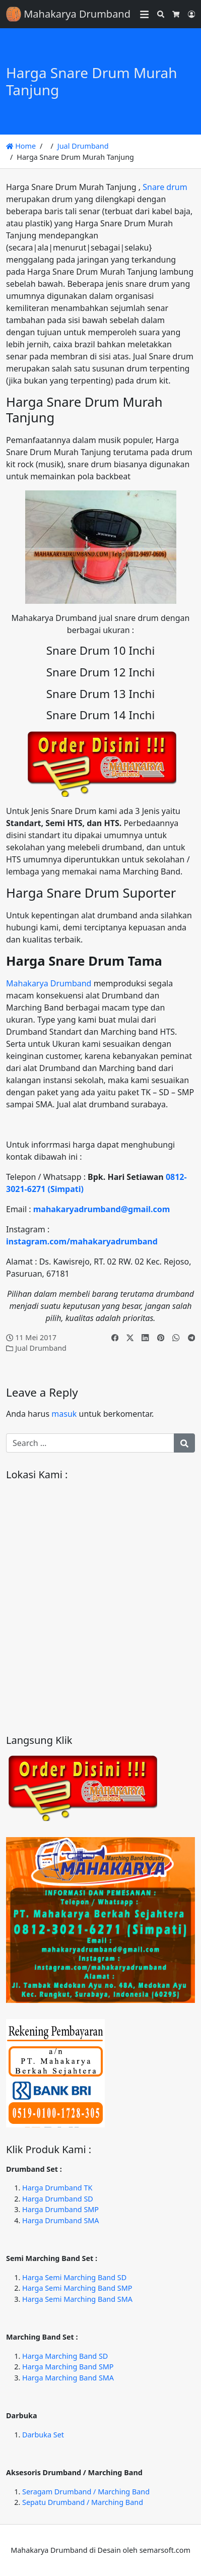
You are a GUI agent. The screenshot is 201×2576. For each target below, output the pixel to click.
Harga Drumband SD (57, 2199)
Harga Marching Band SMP (68, 2366)
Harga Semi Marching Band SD (74, 2277)
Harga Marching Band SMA (68, 2377)
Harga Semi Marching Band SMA (77, 2299)
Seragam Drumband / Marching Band (86, 2491)
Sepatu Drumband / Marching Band (82, 2502)
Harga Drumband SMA (60, 2220)
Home (21, 146)
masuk (64, 1413)
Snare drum (165, 187)
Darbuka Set (43, 2434)
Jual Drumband (83, 146)
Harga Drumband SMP (60, 2209)
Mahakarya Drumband (48, 983)
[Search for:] (90, 1443)
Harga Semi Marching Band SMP (77, 2288)
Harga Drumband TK (57, 2187)
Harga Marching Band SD (65, 2356)
